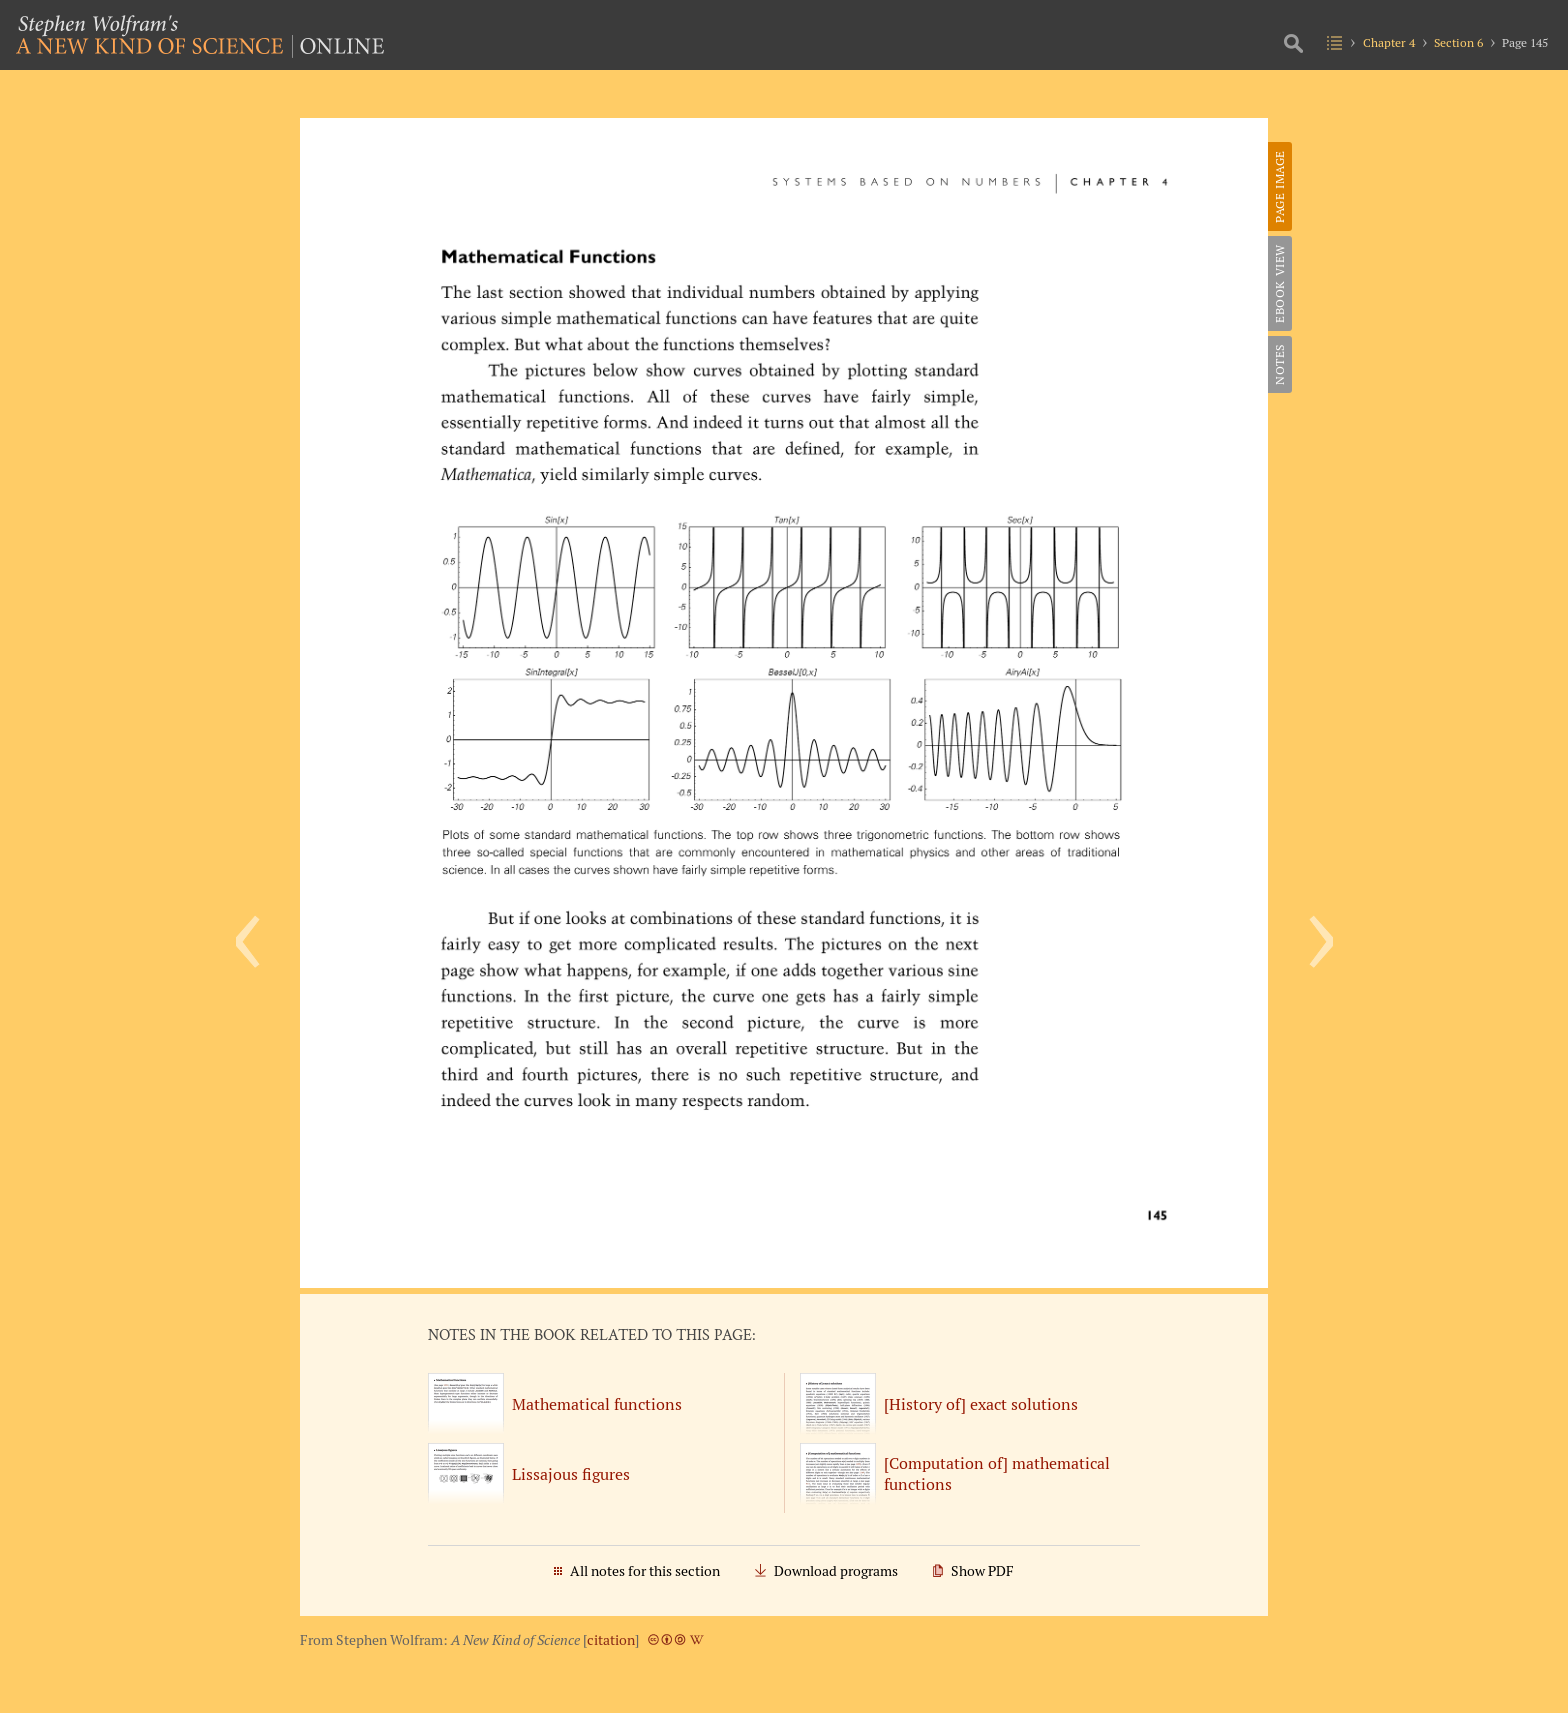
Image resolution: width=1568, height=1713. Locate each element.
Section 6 (1458, 42)
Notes (1279, 364)
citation (611, 1640)
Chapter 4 (1389, 42)
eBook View (1279, 283)
